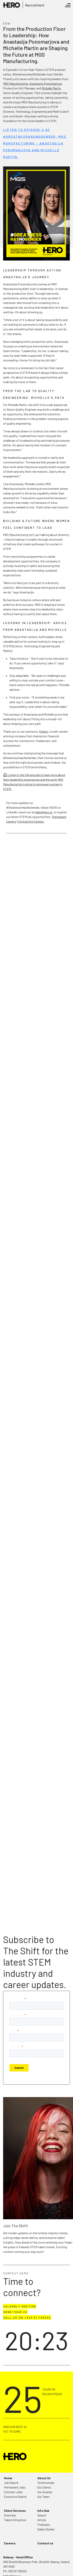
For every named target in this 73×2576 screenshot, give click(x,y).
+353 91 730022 (17, 2571)
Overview (10, 2515)
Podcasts (43, 2524)
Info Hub (43, 2510)
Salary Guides (46, 2529)
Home (8, 2478)
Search (41, 2515)
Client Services (15, 2510)
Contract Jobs (13, 2492)
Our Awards (44, 2492)
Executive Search (15, 2496)
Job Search (11, 2482)
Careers (10, 2543)
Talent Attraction (15, 2520)
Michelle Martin (51, 88)
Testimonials (45, 2482)
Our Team (43, 2496)
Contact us (45, 2543)
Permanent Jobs (15, 2487)
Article (41, 2520)
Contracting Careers (31, 821)
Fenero (43, 731)
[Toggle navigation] (67, 5)
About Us (44, 2478)
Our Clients (44, 2487)
